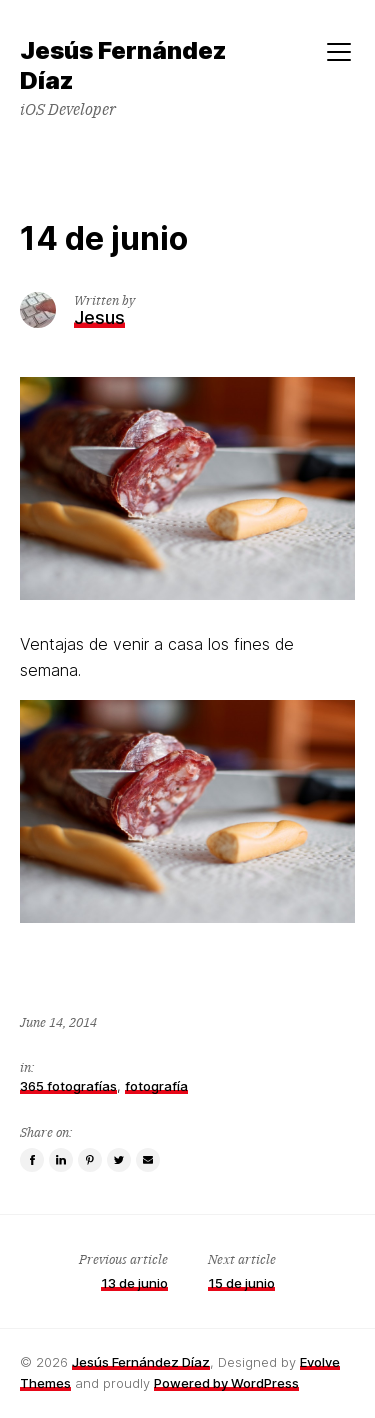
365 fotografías (68, 1086)
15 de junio (241, 1283)
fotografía (156, 1086)
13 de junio (134, 1283)
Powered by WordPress (226, 1383)
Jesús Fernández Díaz (141, 1362)
